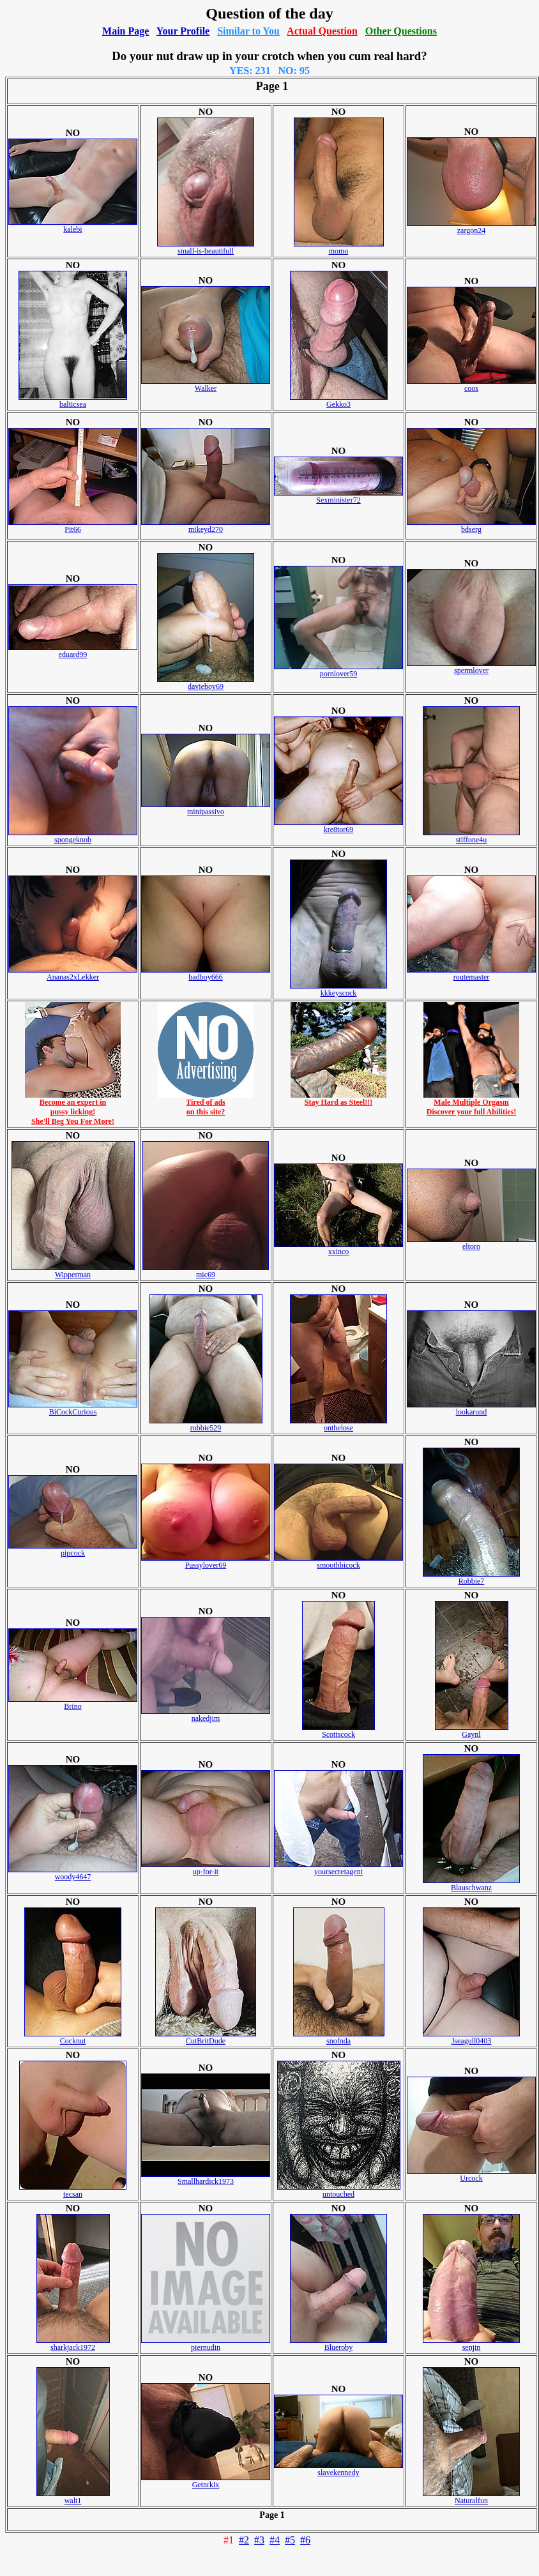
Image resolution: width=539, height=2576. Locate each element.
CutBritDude (205, 2037)
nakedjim (205, 1715)
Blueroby (338, 2344)
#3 (259, 2539)
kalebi (72, 226)
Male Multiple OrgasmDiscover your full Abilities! (471, 1103)
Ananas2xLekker (72, 973)
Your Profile (182, 31)
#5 (290, 2539)
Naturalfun (471, 2497)
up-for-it (205, 1868)
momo (339, 247)
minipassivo (205, 808)
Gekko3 (339, 401)
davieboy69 (205, 683)
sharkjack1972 (73, 2344)
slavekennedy (338, 2469)
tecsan (72, 2191)
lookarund (471, 1408)
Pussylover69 (205, 1562)
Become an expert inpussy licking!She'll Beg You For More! (73, 1108)
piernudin (205, 2344)
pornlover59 (338, 670)
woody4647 (72, 1873)
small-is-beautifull (205, 247)
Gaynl (471, 1731)
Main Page (125, 31)
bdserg (471, 526)
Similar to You (248, 31)
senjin (471, 2344)
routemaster (471, 973)
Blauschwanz (471, 1884)
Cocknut (72, 2037)
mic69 (205, 1271)
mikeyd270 (205, 526)
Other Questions (401, 31)
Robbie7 (471, 1578)
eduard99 (72, 651)
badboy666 (205, 973)
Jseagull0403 (471, 2037)
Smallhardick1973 (205, 2178)
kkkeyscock (338, 989)
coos (471, 385)
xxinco (338, 1248)
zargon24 (471, 227)
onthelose (338, 1424)
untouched (338, 2191)
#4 (275, 2539)
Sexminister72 (338, 496)
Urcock (471, 2175)
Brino (72, 1703)
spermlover (471, 667)
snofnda (338, 2037)
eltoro (471, 1243)
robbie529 (205, 1424)
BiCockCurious (72, 1408)
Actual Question (322, 31)
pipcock (72, 1549)
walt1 (73, 2497)
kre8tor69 (338, 826)
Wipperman (73, 1271)
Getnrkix (205, 2481)
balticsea (73, 401)
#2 (244, 2539)
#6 (305, 2539)
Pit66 (72, 526)
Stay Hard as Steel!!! (338, 1099)
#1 (229, 2539)
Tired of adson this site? (206, 1103)
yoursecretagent (338, 1868)
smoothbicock (338, 1562)
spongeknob (72, 836)
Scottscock (338, 1731)
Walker (205, 385)
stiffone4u (471, 836)
